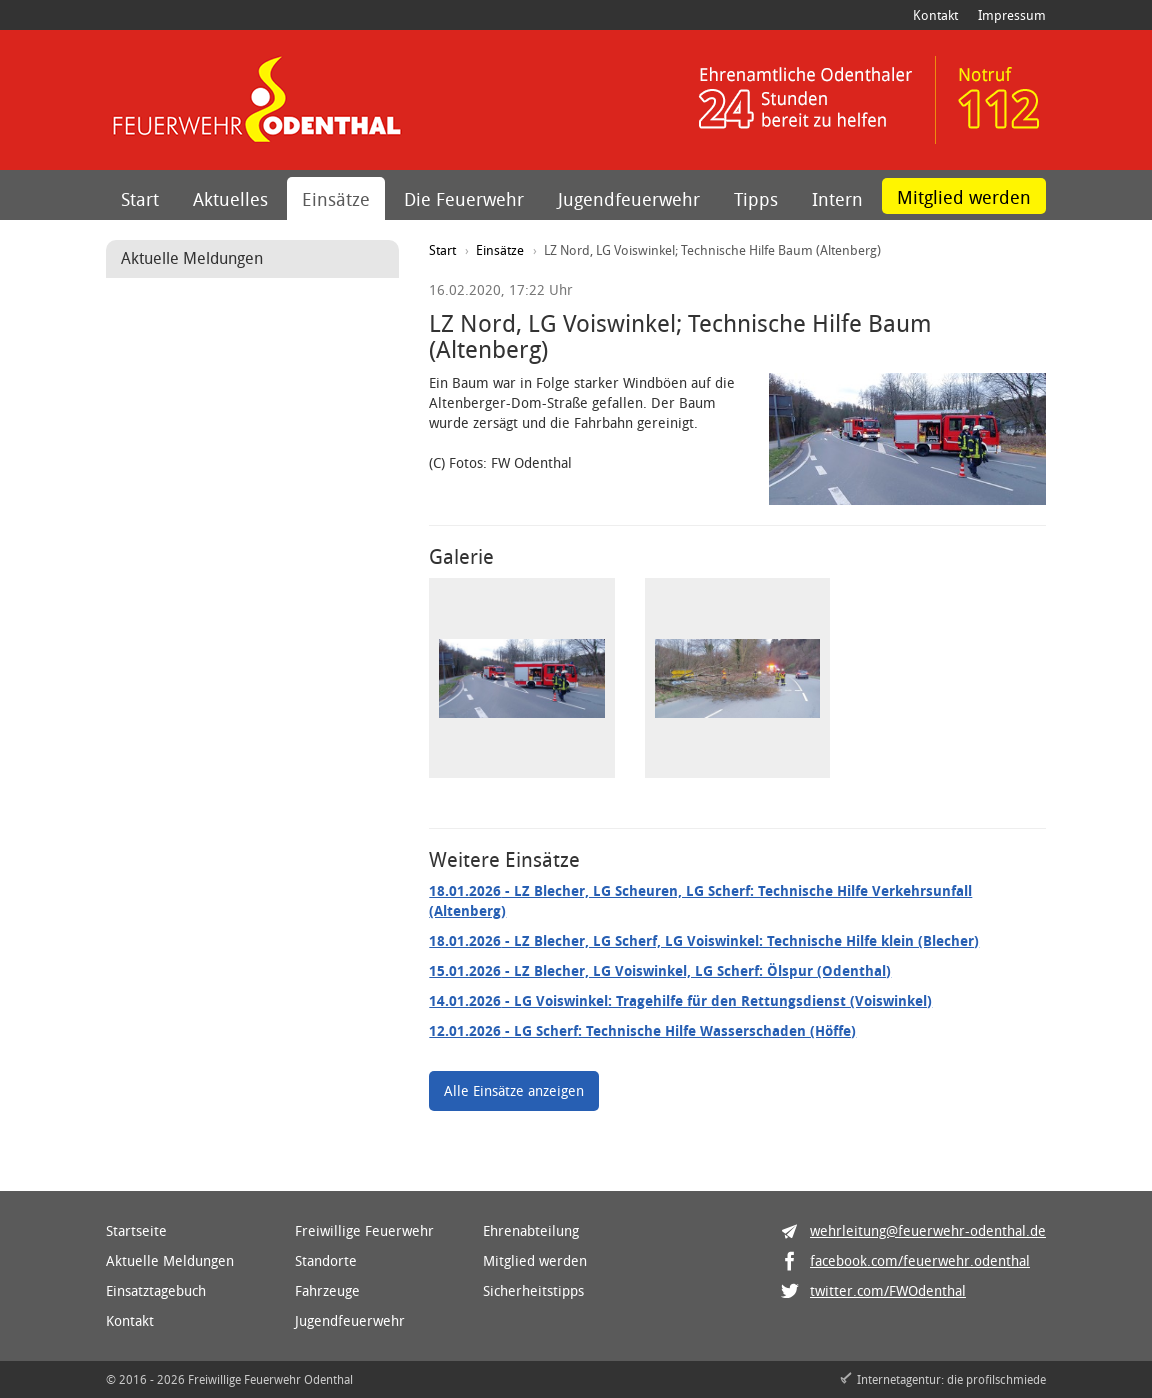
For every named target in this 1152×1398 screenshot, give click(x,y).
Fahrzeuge (327, 1290)
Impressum (1012, 15)
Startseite (136, 1230)
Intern (837, 199)
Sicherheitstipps (533, 1290)
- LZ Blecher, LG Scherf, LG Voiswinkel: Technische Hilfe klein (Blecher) (704, 940)
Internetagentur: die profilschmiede (951, 1379)
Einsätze (336, 199)
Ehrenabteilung (531, 1230)
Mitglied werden (964, 197)
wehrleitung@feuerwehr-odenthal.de (928, 1230)
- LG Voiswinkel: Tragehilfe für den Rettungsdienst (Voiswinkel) (680, 1000)
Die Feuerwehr (464, 199)
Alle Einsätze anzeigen (514, 1090)
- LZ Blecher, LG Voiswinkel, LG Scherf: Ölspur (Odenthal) (660, 970)
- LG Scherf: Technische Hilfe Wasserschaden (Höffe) (642, 1030)
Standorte (326, 1260)
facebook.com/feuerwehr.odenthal (920, 1260)
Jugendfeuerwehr (629, 199)
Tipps (756, 199)
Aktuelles (230, 199)
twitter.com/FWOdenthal (888, 1290)
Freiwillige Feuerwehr (364, 1230)
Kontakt (935, 15)
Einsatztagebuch (156, 1290)
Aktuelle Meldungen (170, 1260)
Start (140, 199)
